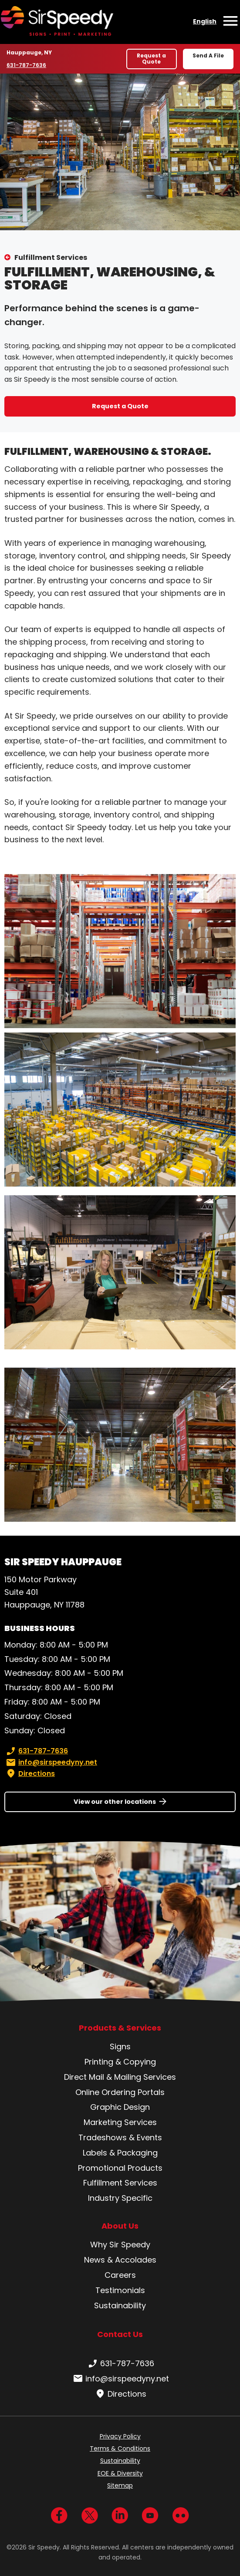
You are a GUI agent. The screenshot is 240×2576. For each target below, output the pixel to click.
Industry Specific (120, 2198)
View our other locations (115, 1801)
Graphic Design (120, 2107)
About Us (120, 2226)
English (204, 21)
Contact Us (120, 2334)
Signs (120, 2046)
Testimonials (120, 2290)
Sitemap (120, 2485)
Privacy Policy (120, 2436)
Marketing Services (120, 2122)
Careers (120, 2275)
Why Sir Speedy (120, 2244)
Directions (29, 1773)
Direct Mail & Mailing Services (120, 2077)
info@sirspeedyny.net (50, 1762)
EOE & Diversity (120, 2473)
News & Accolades (120, 2259)
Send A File (208, 55)
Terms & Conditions (120, 2448)
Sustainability (120, 2305)
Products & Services (120, 2028)
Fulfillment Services (50, 257)
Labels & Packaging (120, 2152)
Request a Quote (151, 58)
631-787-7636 (27, 65)
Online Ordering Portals (120, 2092)
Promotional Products (120, 2167)
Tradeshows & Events (120, 2137)
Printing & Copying (120, 2061)
